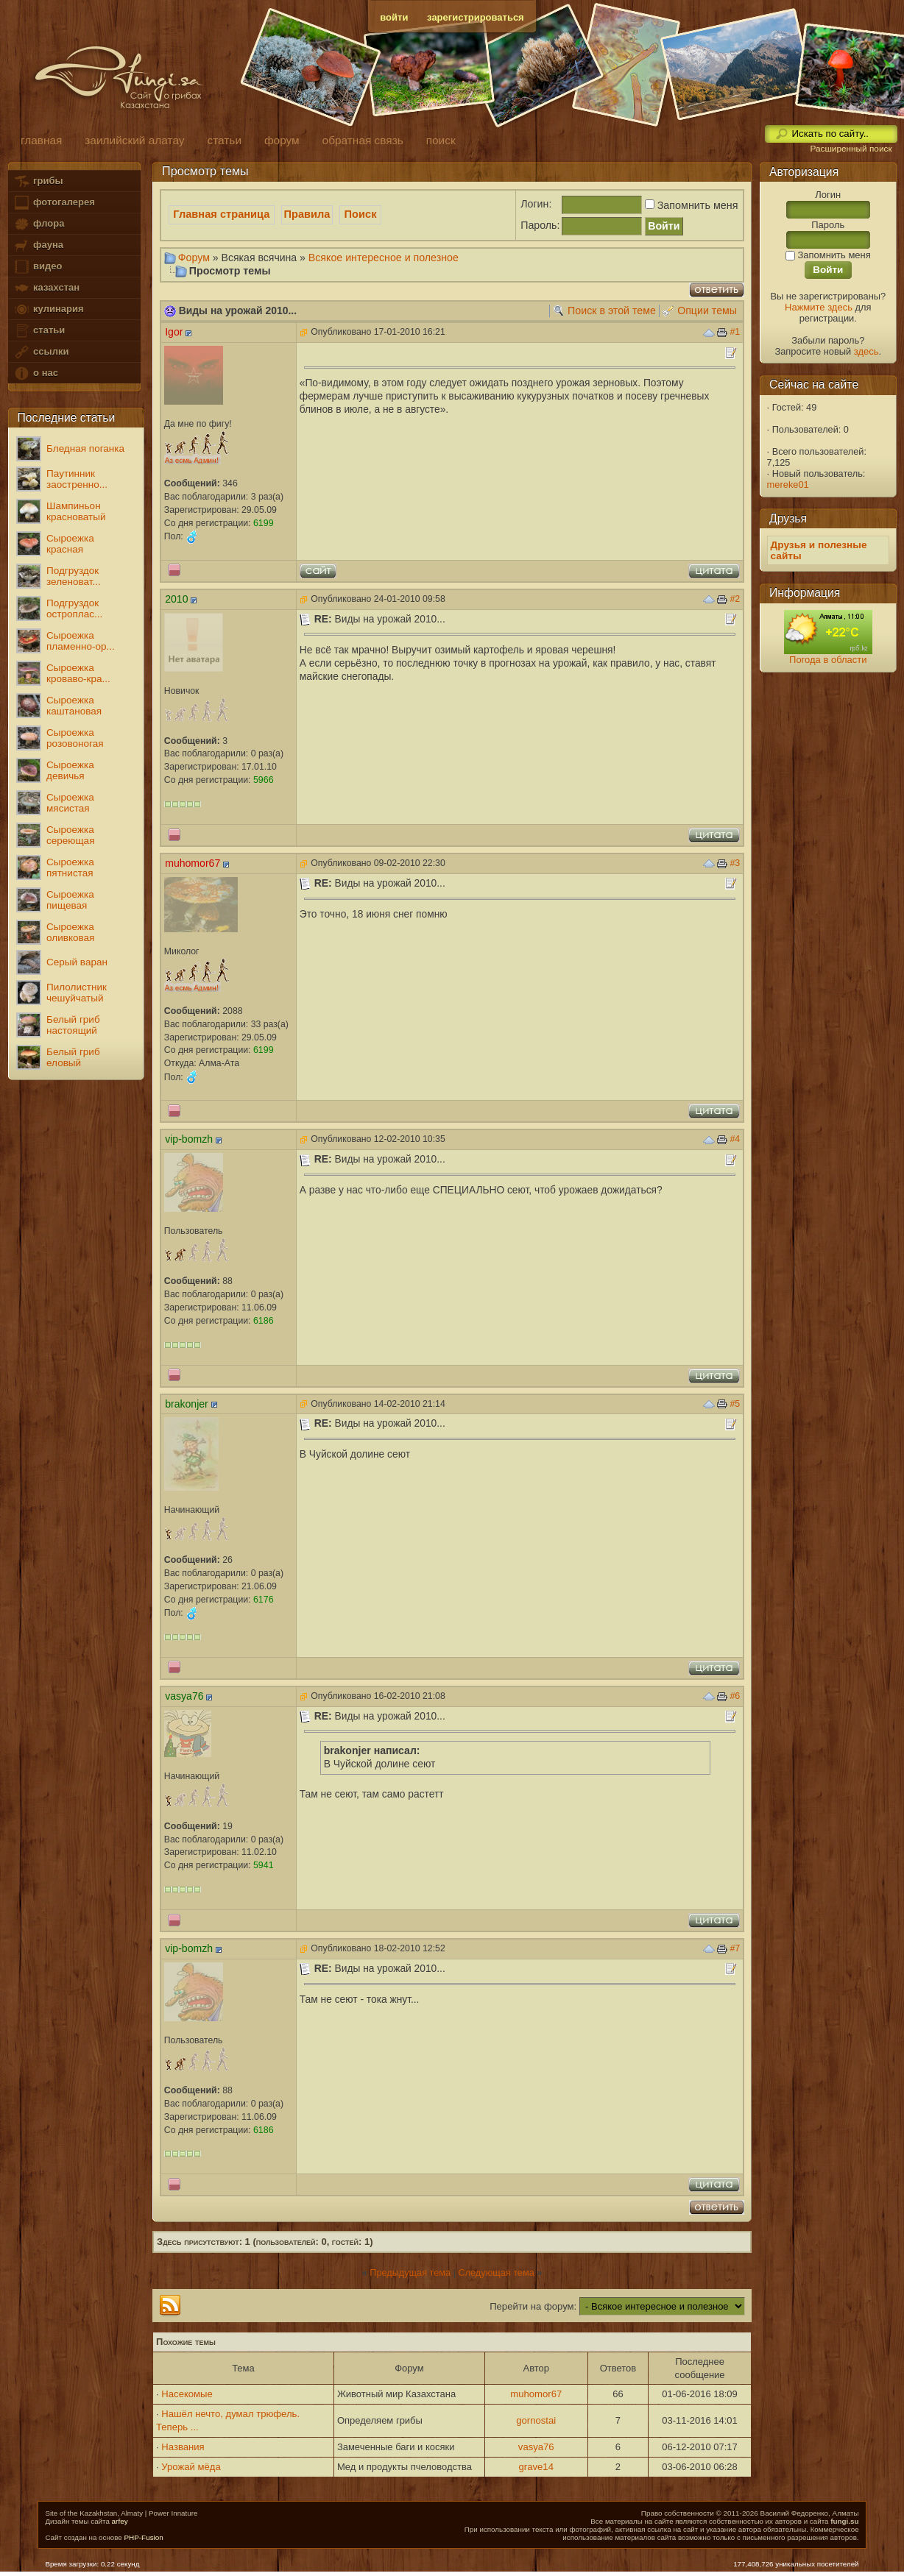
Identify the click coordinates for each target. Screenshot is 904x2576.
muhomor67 (536, 2393)
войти (394, 17)
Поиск (361, 214)
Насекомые (187, 2393)
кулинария (48, 309)
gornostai (536, 2420)
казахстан (46, 288)
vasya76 (536, 2446)
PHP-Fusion (143, 2537)
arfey (120, 2521)
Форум (194, 257)
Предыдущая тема (410, 2272)
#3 (735, 863)
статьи (39, 331)
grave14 (536, 2466)
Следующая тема (496, 2272)
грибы (38, 181)
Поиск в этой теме (612, 310)
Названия (182, 2446)
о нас (35, 373)
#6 (735, 1696)
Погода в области (827, 659)
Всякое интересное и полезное (383, 257)
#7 (735, 1948)
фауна (38, 245)
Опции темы (707, 310)
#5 (735, 1404)
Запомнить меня (690, 205)
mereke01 (788, 484)
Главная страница (221, 214)
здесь (866, 351)
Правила (307, 214)
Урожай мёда (190, 2466)
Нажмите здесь (818, 307)
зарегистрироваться (475, 17)
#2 (735, 599)
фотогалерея (54, 203)
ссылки (41, 352)
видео (38, 267)
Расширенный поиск (850, 148)
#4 (735, 1139)
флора (39, 224)
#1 (735, 332)
